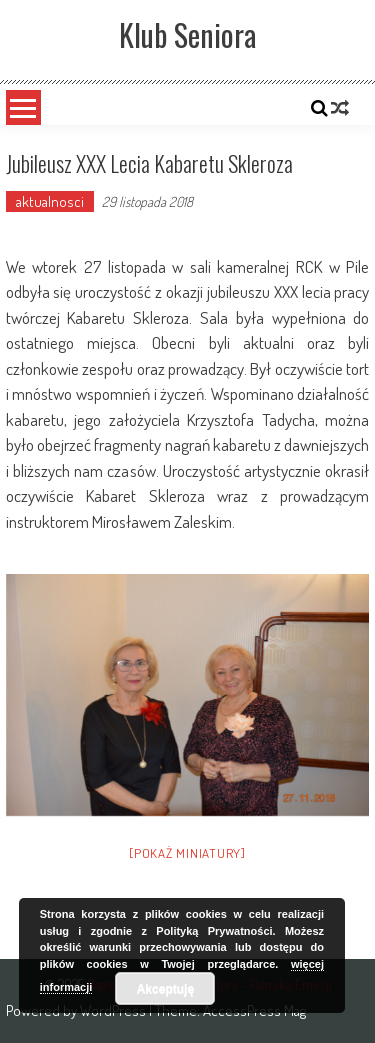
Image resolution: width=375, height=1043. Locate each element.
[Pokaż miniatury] (187, 853)
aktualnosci (50, 201)
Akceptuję (165, 989)
